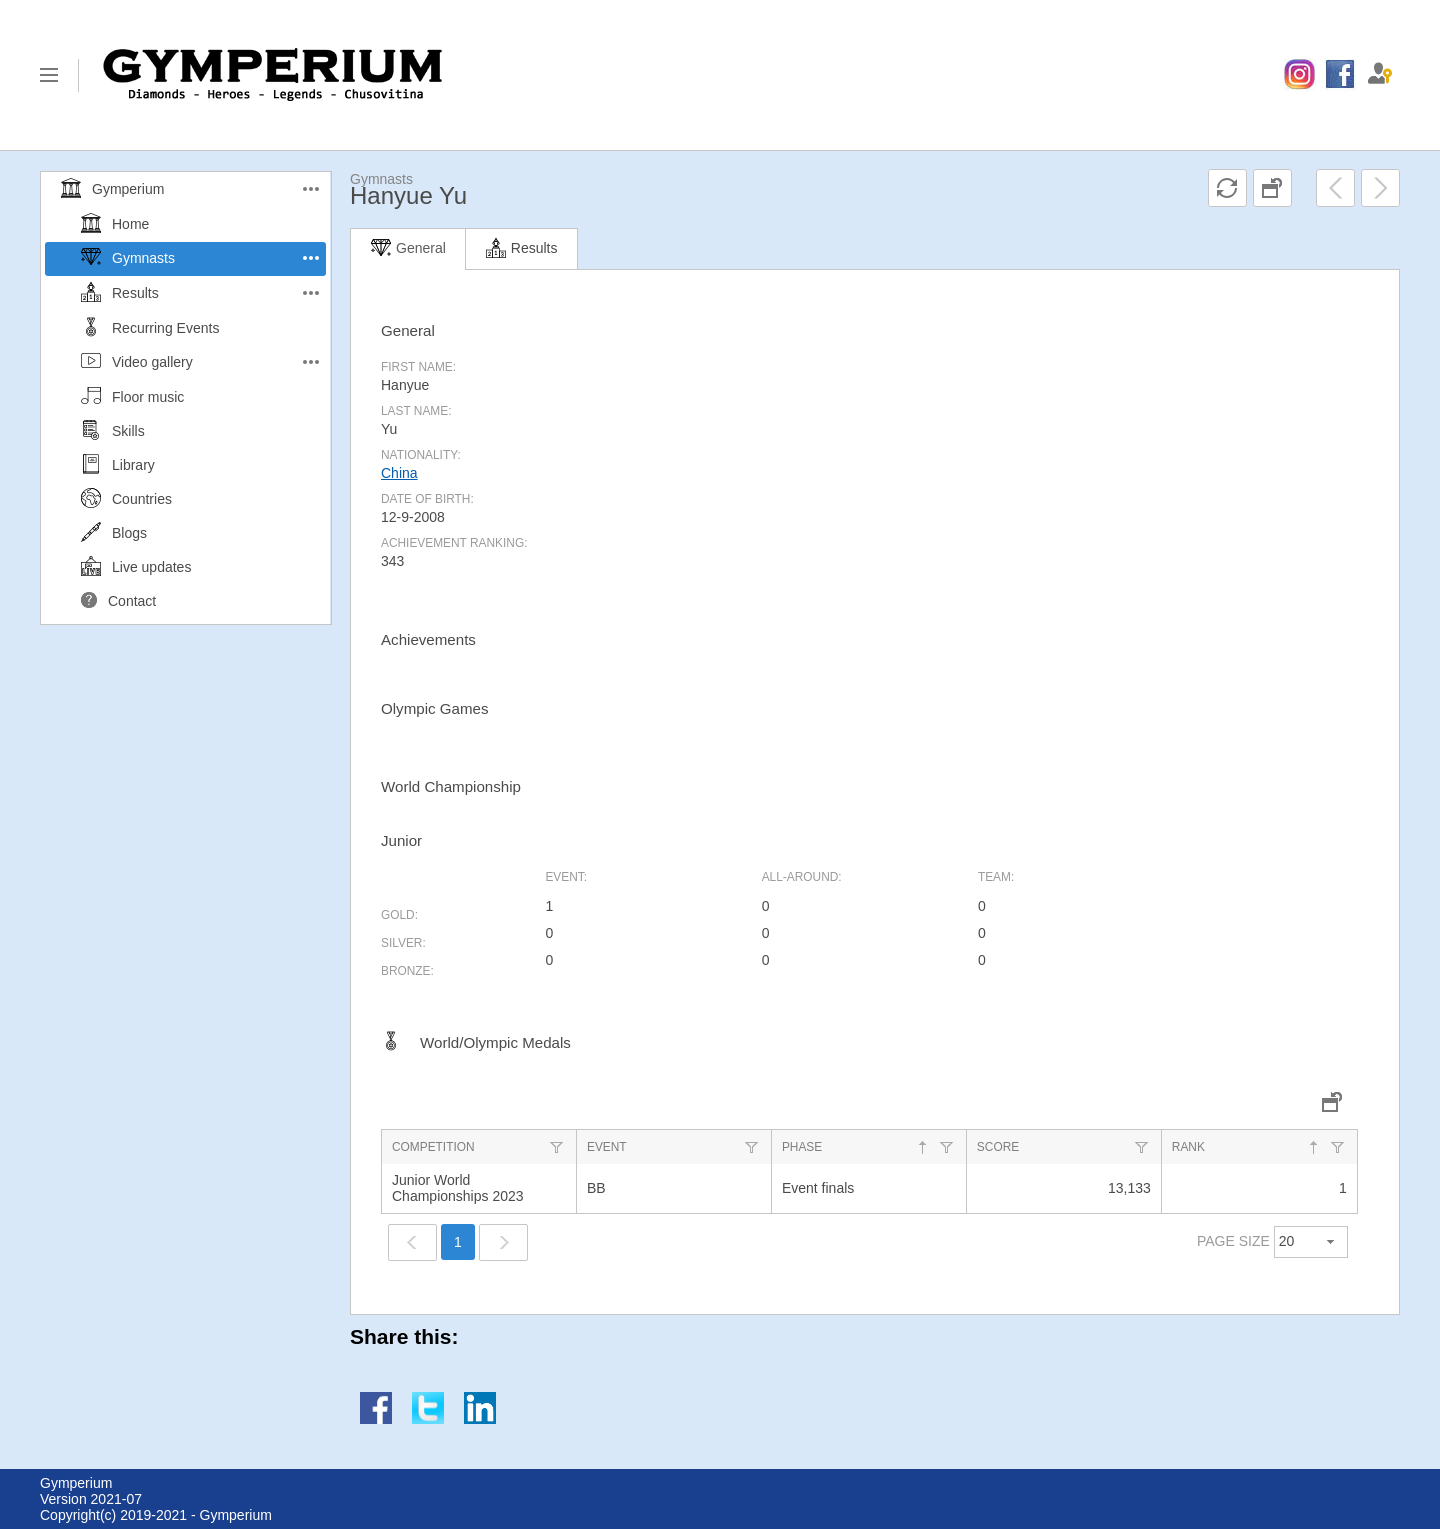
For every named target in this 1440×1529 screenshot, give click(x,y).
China (399, 473)
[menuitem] (1299, 75)
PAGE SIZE (1233, 1241)
